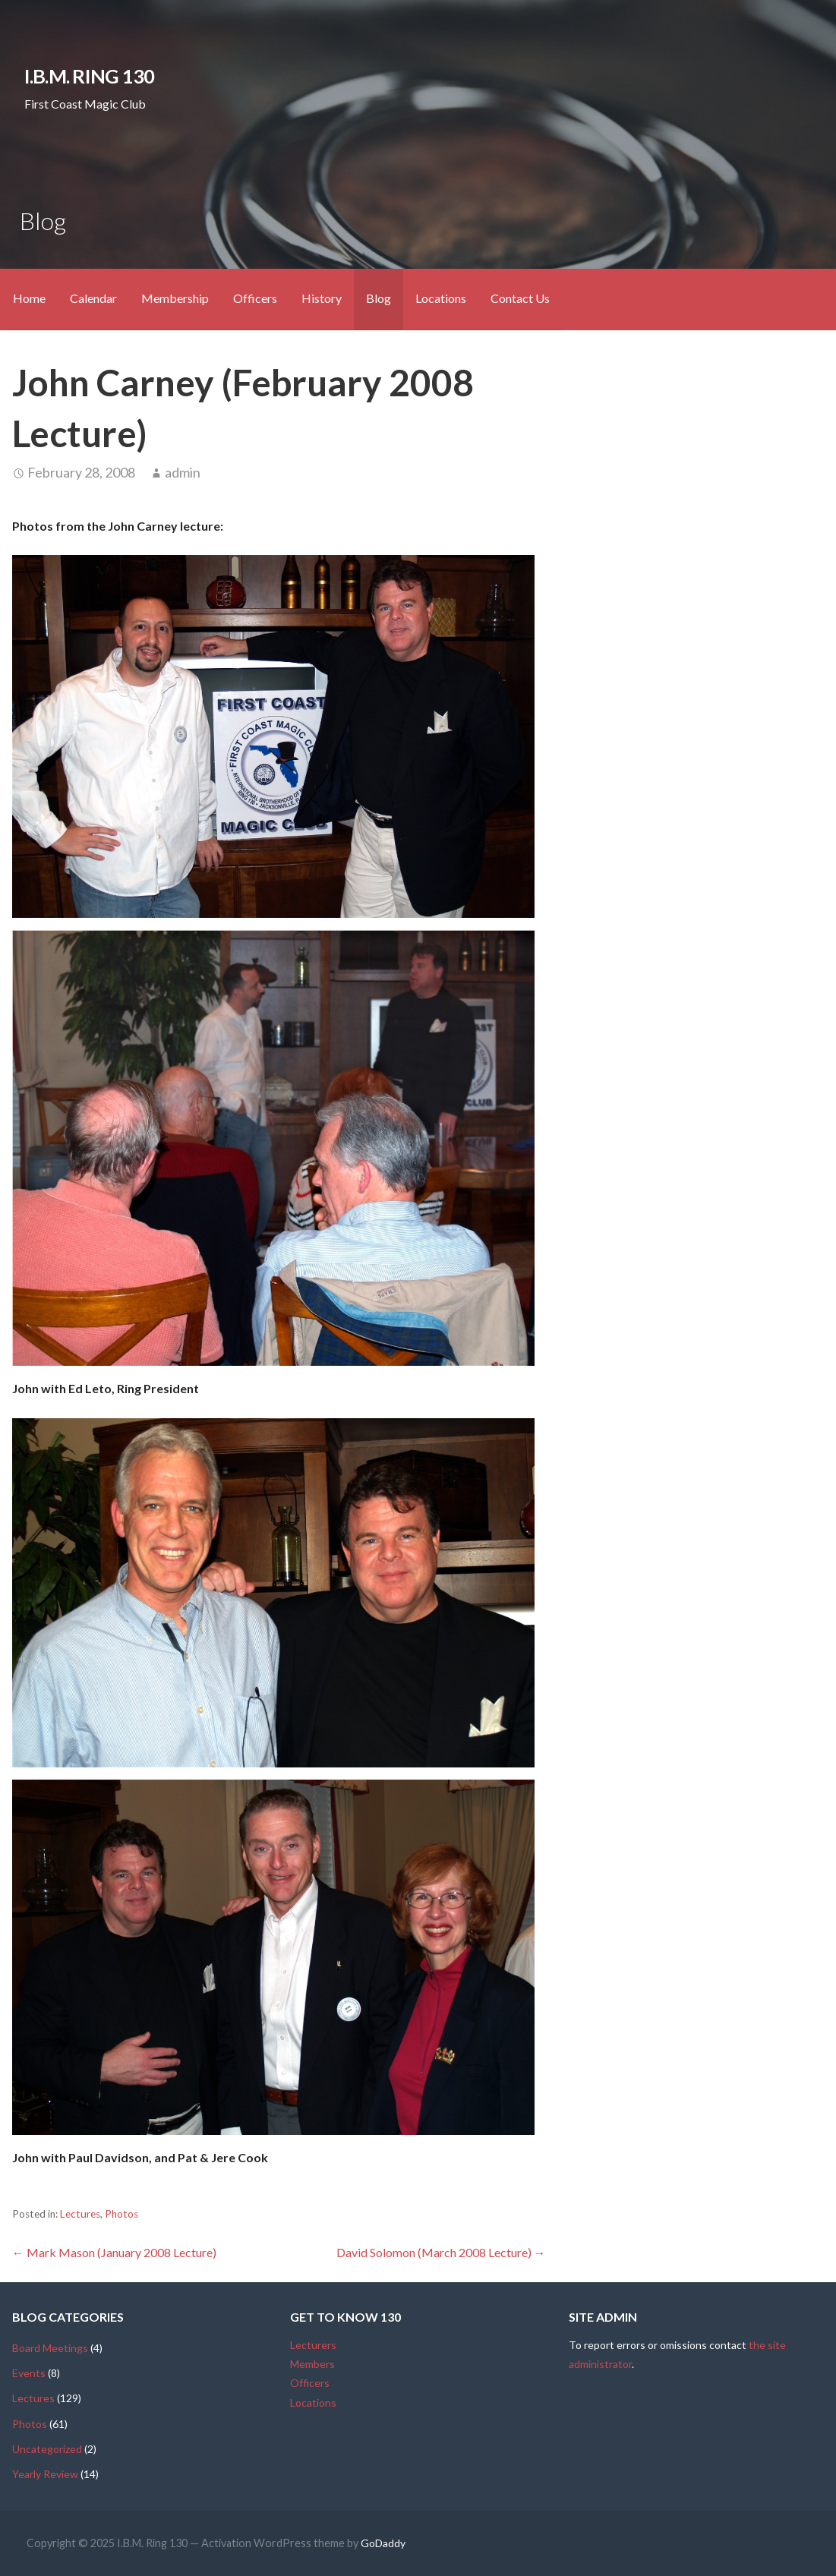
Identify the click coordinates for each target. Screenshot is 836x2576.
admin (182, 472)
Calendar (93, 298)
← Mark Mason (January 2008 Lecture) (114, 2252)
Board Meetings (50, 2347)
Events (29, 2372)
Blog (378, 298)
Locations (440, 298)
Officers (255, 298)
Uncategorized (47, 2448)
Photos (121, 2214)
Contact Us (520, 298)
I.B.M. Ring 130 (89, 76)
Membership (175, 298)
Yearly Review (45, 2473)
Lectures (80, 2214)
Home (29, 298)
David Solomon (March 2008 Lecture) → (441, 2252)
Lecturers (313, 2344)
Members (312, 2363)
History (321, 298)
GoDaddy (383, 2543)
